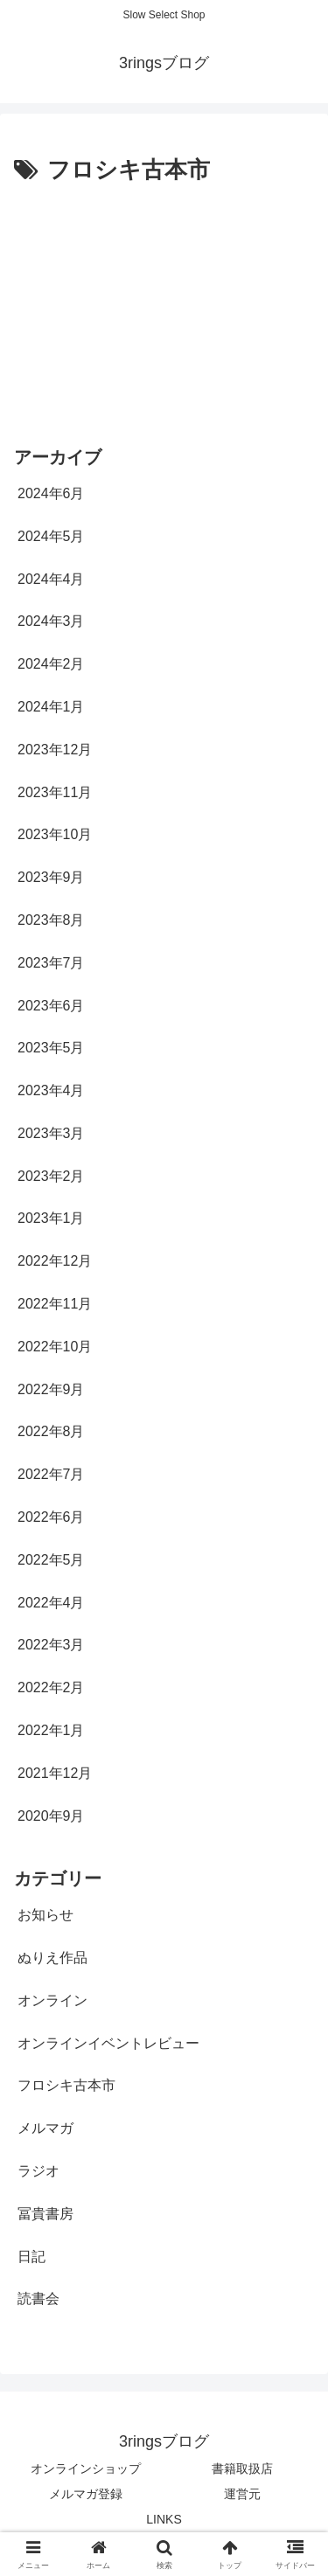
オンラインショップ (86, 2468)
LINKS (163, 2519)
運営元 (242, 2494)
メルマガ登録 (85, 2494)
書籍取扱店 (242, 2468)
